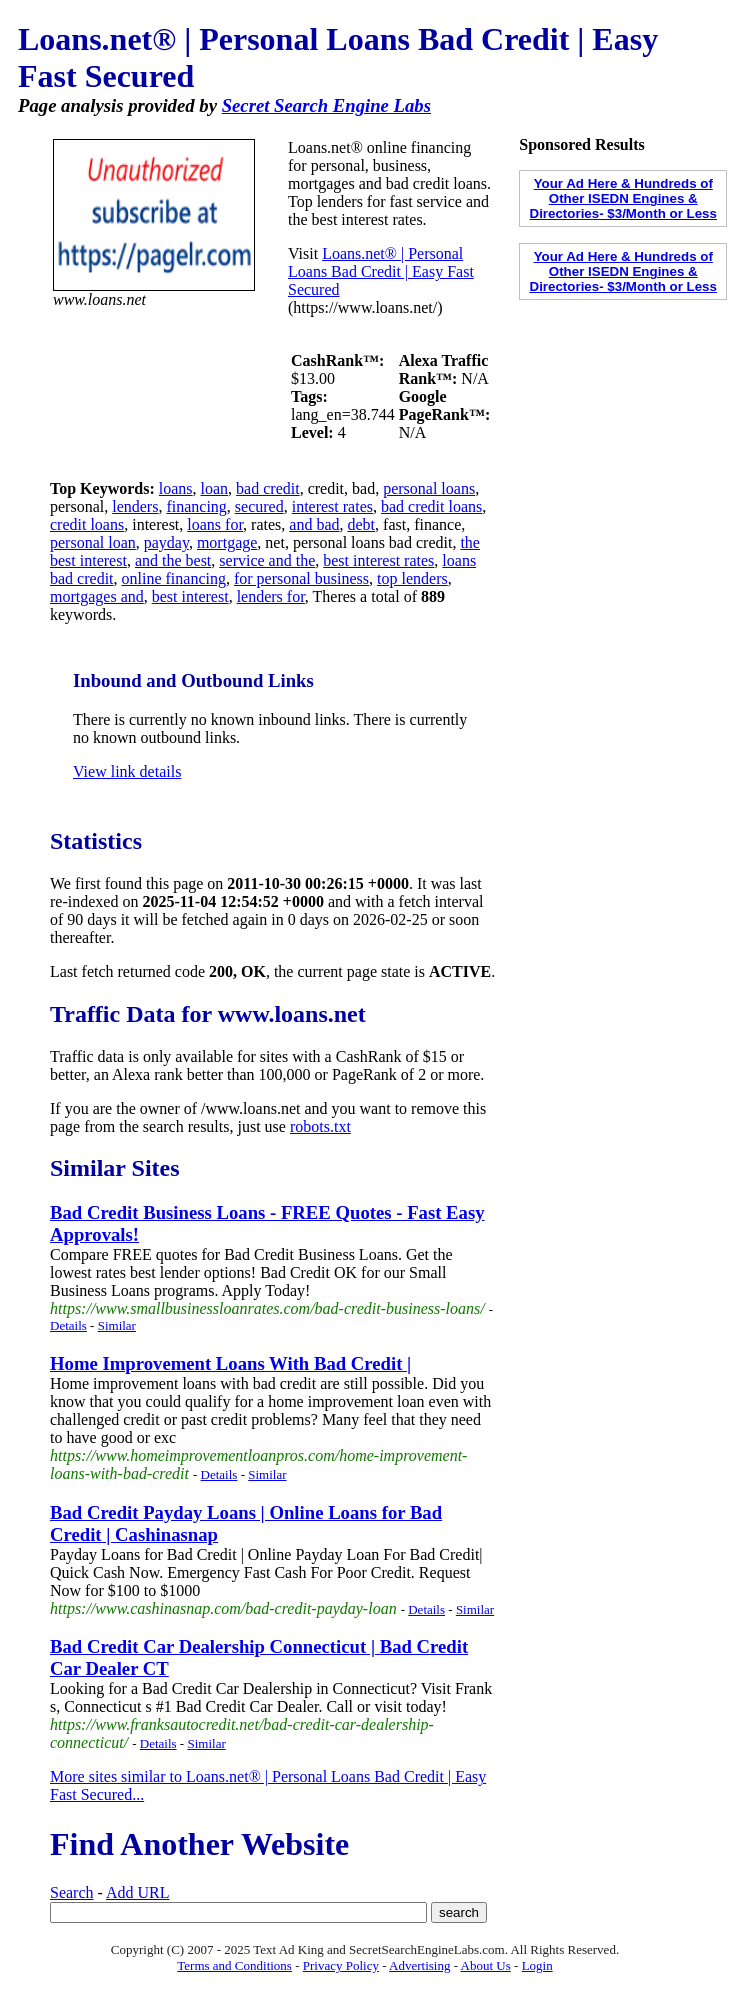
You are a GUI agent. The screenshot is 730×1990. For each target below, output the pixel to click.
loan (215, 488)
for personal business (301, 578)
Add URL (138, 1892)
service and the (267, 560)
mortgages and (97, 596)
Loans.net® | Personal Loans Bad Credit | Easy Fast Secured (381, 271)
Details (68, 1325)
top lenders (412, 578)
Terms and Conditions (234, 1965)
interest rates (332, 506)
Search (72, 1892)
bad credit (268, 488)
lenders (135, 506)
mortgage (227, 542)
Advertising (419, 1965)
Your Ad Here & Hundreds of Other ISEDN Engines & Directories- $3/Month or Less (623, 198)
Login (537, 1965)
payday (166, 542)
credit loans (87, 524)
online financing (174, 578)
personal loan (93, 542)
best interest (190, 596)
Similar (117, 1325)
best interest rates (378, 560)
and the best (173, 560)
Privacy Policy (341, 1965)
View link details (127, 771)
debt (362, 524)
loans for (215, 524)
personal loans (429, 488)
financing (196, 506)
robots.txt (320, 1126)
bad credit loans (431, 506)
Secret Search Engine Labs (326, 105)
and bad (314, 524)
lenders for (271, 596)
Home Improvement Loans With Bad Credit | (230, 1363)
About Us (486, 1965)
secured (259, 506)
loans (176, 488)
